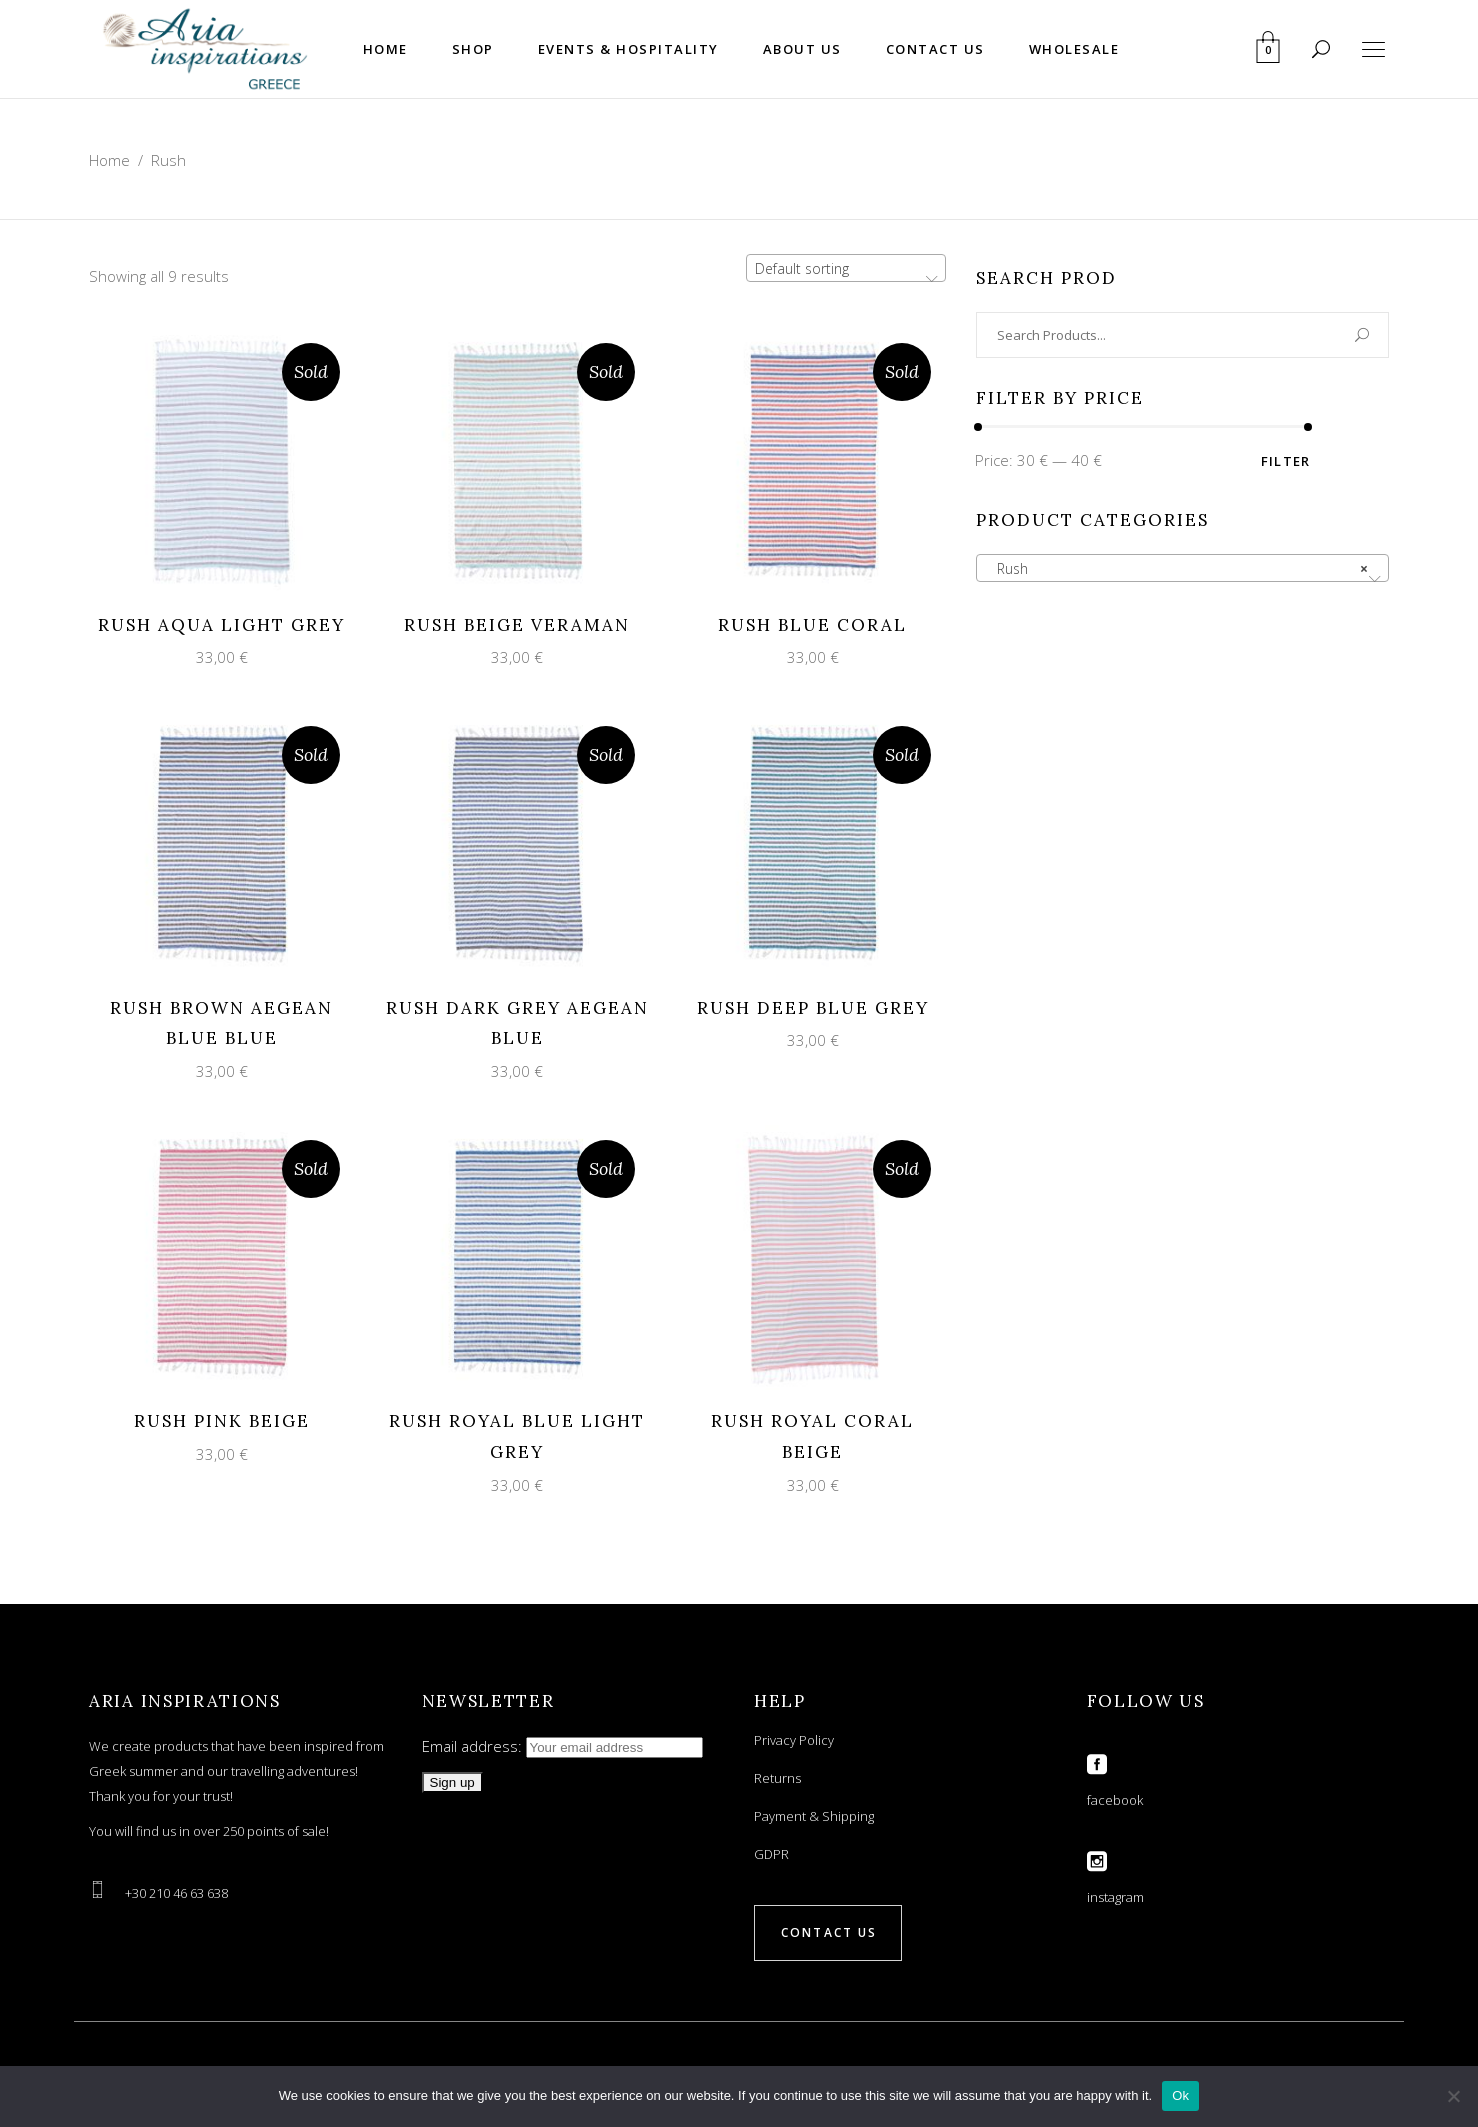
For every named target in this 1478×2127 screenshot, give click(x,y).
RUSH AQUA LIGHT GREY (221, 625)
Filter (1286, 461)
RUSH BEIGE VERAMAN (517, 625)
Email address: (562, 1746)
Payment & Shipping (814, 1816)
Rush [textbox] (1176, 569)
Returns (777, 1778)
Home (109, 160)
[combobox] (846, 268)
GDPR (771, 1854)
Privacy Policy (794, 1740)
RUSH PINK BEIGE (222, 1421)
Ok (1180, 2095)
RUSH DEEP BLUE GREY (813, 1008)
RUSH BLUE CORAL (812, 625)
